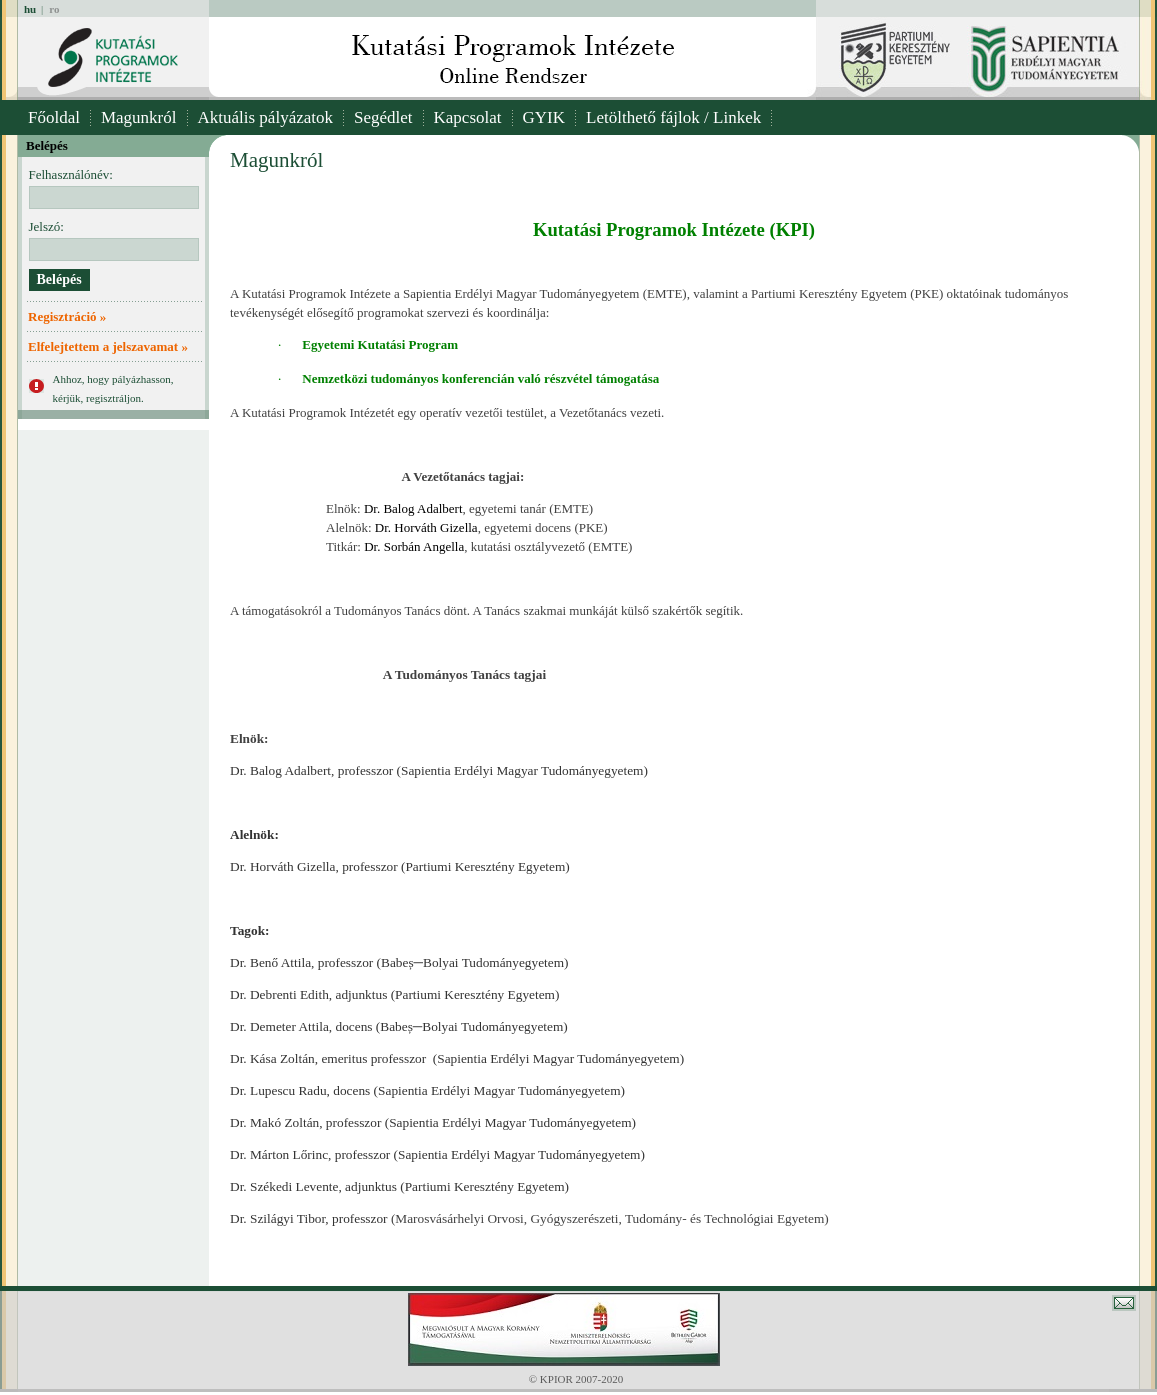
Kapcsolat (468, 117)
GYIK (544, 117)
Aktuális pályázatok (266, 117)
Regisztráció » (67, 316)
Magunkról (139, 117)
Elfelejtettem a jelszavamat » (108, 346)
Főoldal (54, 117)
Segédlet (383, 117)
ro (54, 9)
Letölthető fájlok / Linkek (673, 117)
